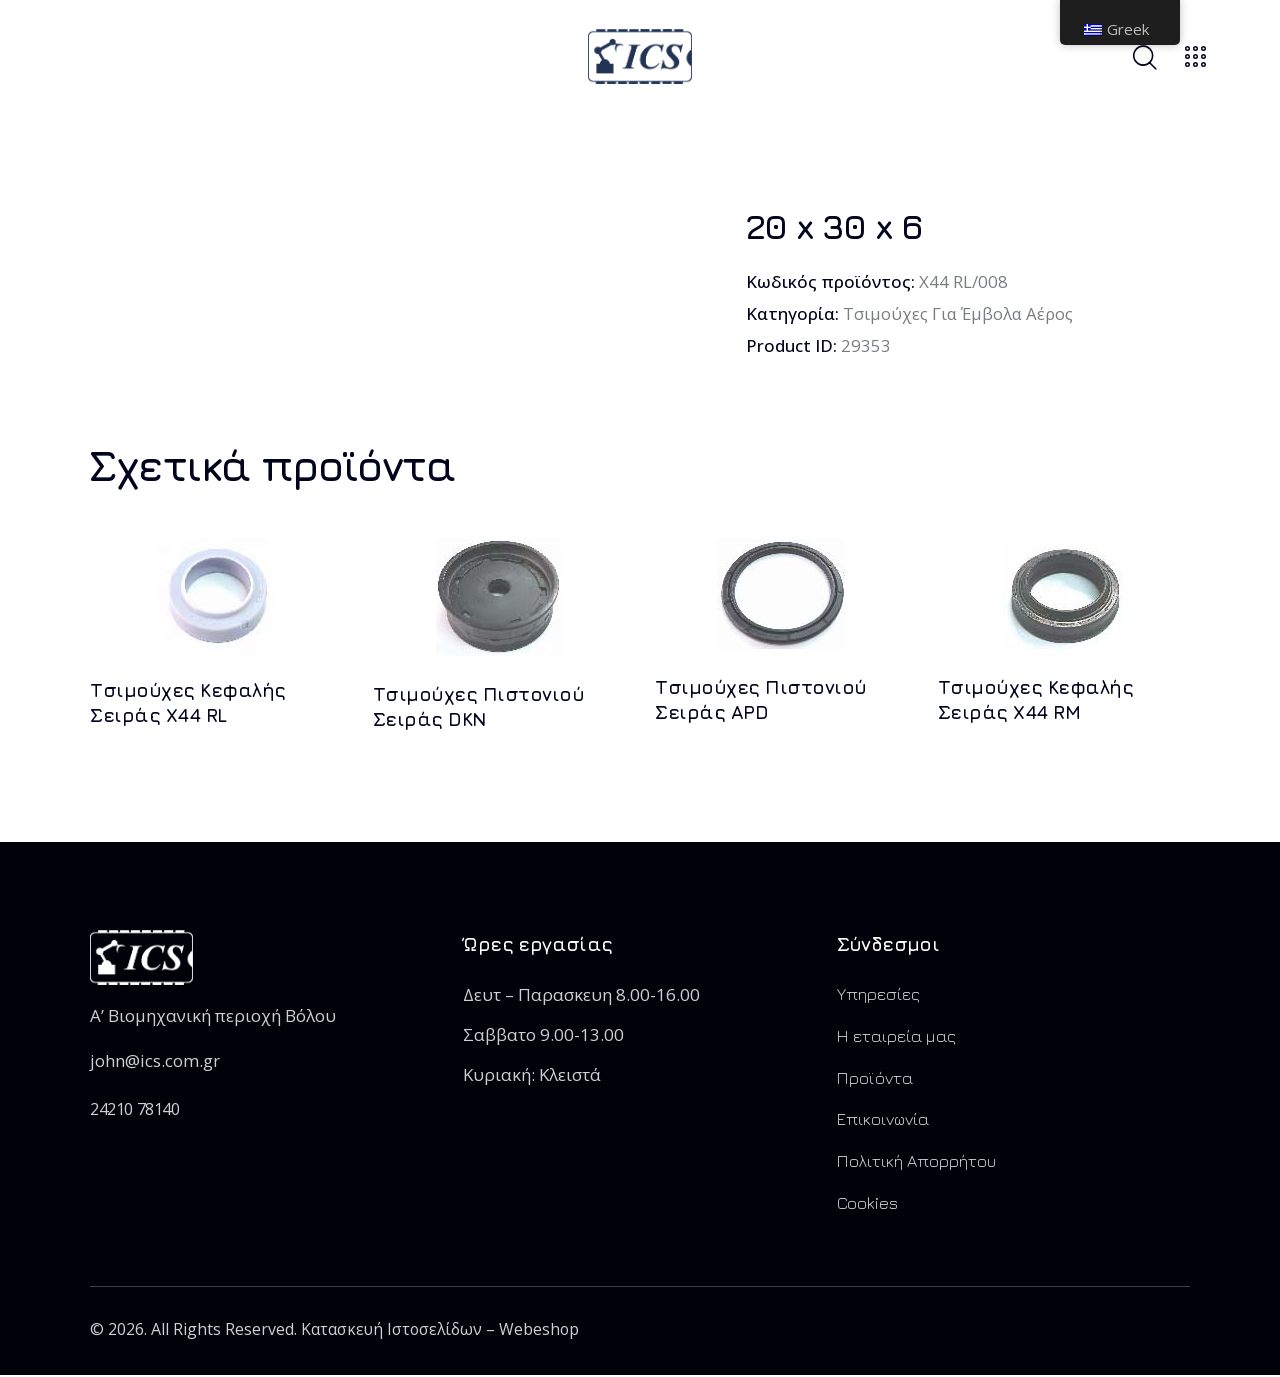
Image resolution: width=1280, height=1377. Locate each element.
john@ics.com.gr (155, 1061)
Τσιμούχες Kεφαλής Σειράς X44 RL (188, 703)
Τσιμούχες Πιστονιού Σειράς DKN (479, 707)
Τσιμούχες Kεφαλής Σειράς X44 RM (1036, 700)
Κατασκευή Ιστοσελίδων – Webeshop (442, 1332)
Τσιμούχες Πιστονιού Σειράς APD (761, 700)
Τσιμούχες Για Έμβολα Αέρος (960, 313)
